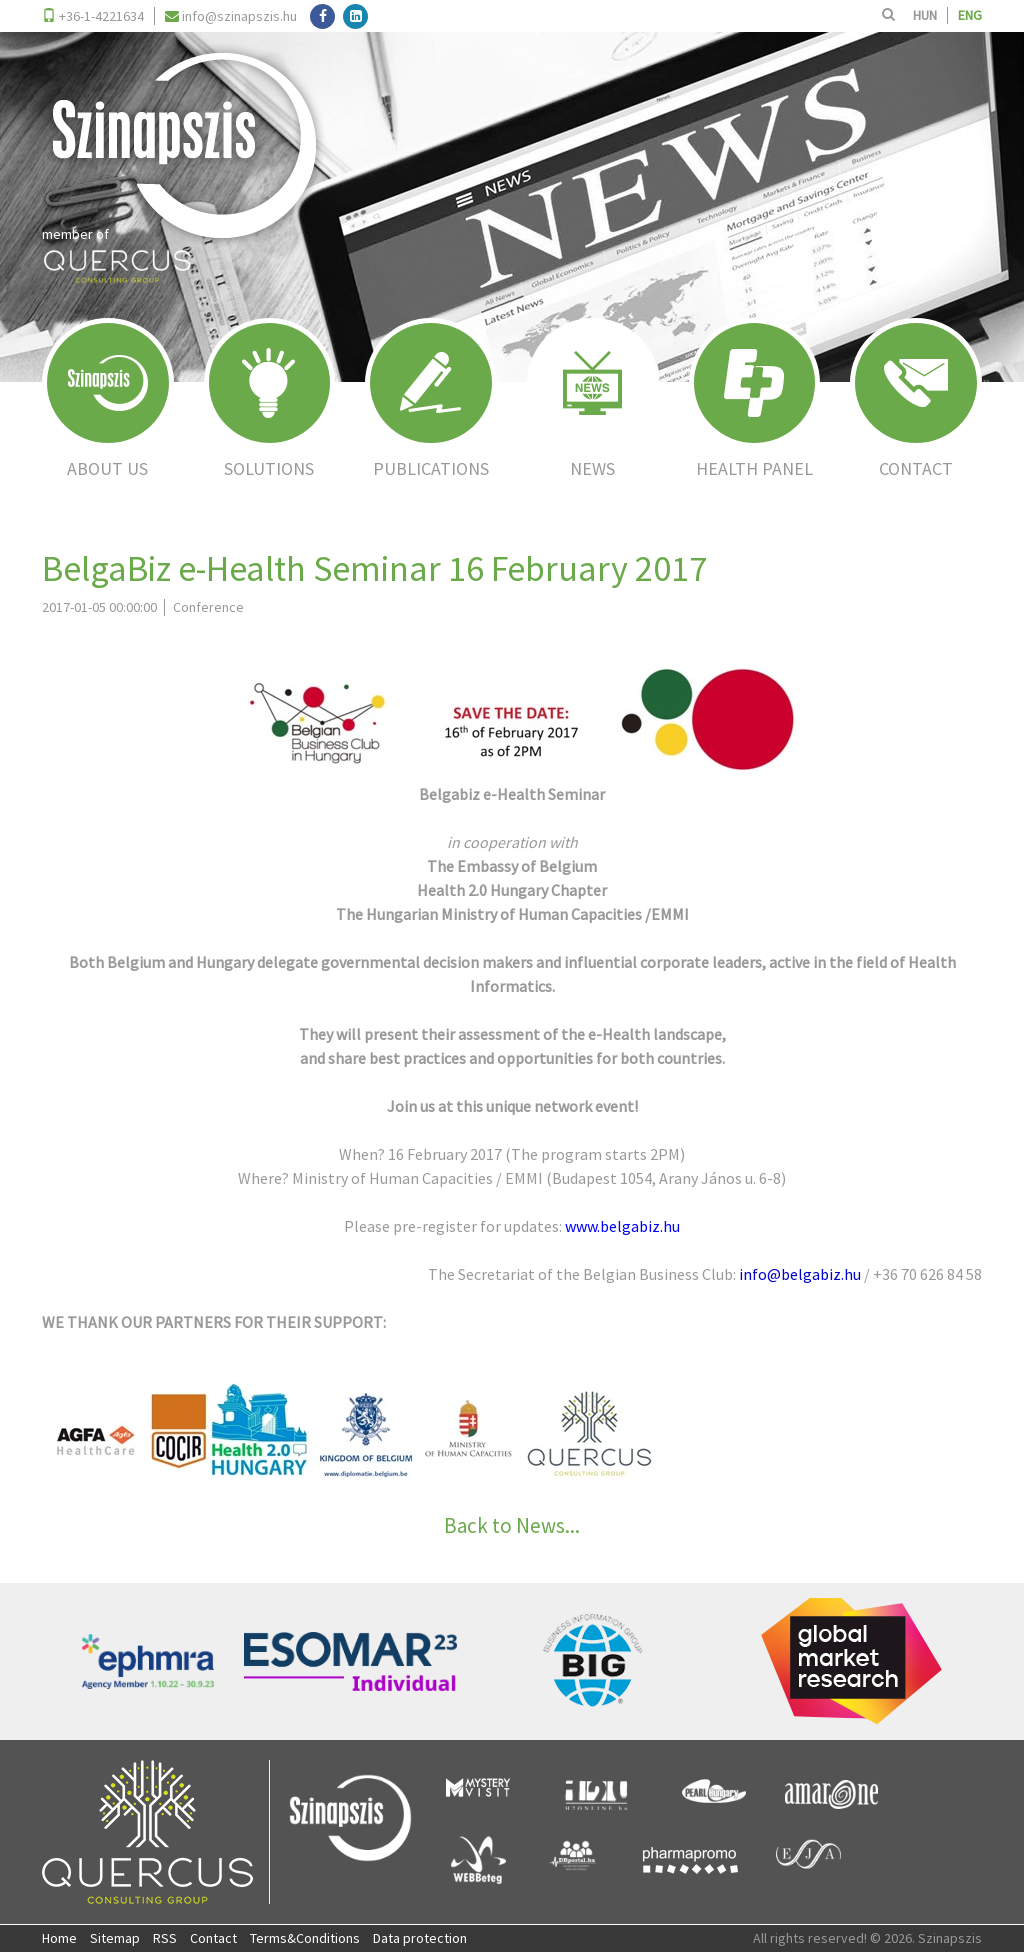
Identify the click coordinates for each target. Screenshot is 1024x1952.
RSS (165, 1938)
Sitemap (115, 1938)
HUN (925, 15)
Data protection (420, 1938)
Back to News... (512, 1525)
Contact (213, 1938)
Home (59, 1938)
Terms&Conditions (305, 1938)
